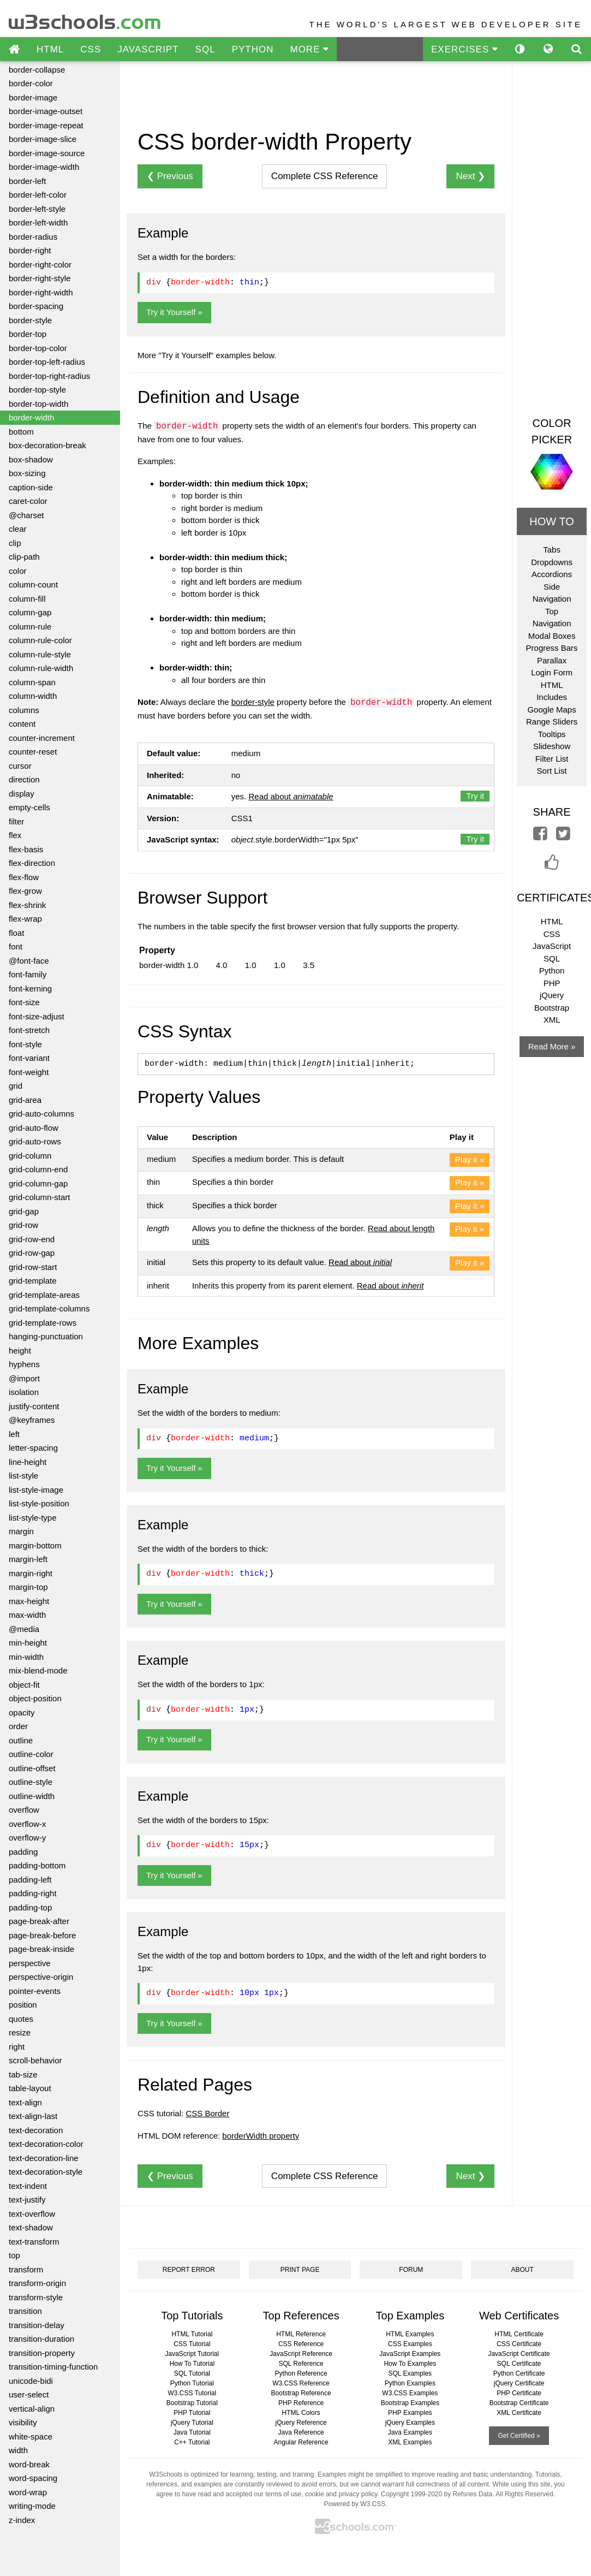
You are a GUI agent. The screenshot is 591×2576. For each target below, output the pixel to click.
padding (23, 1851)
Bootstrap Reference (301, 2393)
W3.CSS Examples (410, 2393)
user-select (29, 2394)
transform (26, 2269)
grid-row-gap (32, 1252)
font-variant (29, 1058)
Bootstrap (551, 1007)
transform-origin (37, 2283)
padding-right (33, 1893)
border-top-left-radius (47, 361)
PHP (552, 983)
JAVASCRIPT (147, 49)
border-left (27, 181)
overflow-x (27, 1824)
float (16, 932)
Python (552, 970)
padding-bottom (37, 1865)
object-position (35, 1698)
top (14, 2255)
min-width (26, 1656)
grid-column (30, 1155)
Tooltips (552, 734)
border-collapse (37, 69)
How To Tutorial (192, 2363)
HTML (50, 49)
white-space (30, 2436)
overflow (24, 1809)
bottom (21, 431)
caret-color (28, 501)
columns (24, 710)
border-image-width (44, 166)
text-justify (27, 2199)
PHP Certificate (519, 2393)
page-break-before (42, 1935)
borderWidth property (260, 2135)
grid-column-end (38, 1169)
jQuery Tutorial (192, 2422)
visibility (23, 2422)
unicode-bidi (31, 2380)
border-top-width (38, 403)
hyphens (24, 1364)
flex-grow (25, 890)
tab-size (23, 2074)
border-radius (33, 236)
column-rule (30, 626)
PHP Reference (301, 2403)
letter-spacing (33, 1447)
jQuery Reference (301, 2422)
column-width (33, 696)
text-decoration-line (44, 2158)
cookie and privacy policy (341, 2494)
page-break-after (39, 1921)
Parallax (551, 660)
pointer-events (35, 1991)
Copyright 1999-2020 (411, 2494)
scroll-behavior (35, 2060)
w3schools (85, 19)
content (22, 723)
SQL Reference (300, 2363)
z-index (22, 2520)
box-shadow (31, 459)
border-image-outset (45, 111)
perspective (30, 1963)
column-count (33, 584)
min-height (28, 1642)
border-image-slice (42, 139)
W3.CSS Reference (301, 2383)
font (15, 946)
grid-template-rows (42, 1322)
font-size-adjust (36, 1016)
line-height (27, 1462)
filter (16, 821)
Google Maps (551, 709)
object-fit (24, 1684)
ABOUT (522, 2270)
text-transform (34, 2241)
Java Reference (301, 2432)
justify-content (34, 1406)
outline (21, 1740)
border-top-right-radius (49, 376)
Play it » (469, 1159)
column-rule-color (40, 640)
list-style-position (39, 1503)
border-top (27, 334)
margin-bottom (35, 1545)
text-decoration (36, 2130)
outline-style (30, 1781)
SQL (205, 49)
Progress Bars (552, 647)
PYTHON (253, 49)
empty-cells (29, 807)
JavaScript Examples (409, 2354)
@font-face (29, 960)
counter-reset (33, 751)
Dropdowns (551, 562)
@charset (26, 515)
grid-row (23, 1225)
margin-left (28, 1559)
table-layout (30, 2088)
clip (15, 543)
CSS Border (207, 2113)
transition (25, 2311)
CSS (90, 49)
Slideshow (551, 746)
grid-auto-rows (35, 1141)
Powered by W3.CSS (354, 2504)
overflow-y (27, 1837)
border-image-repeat (46, 125)
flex (15, 835)
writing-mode (32, 2505)
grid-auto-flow (33, 1127)
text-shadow (31, 2227)
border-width (31, 417)
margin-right (30, 1573)
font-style (25, 1044)
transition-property (42, 2353)
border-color (31, 83)
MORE (309, 49)
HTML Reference (301, 2334)
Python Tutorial (192, 2383)
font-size (24, 1002)
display (21, 793)
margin (21, 1531)
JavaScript (552, 946)
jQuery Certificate (519, 2383)
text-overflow (32, 2213)
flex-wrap (25, 918)
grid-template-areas (44, 1294)
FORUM (411, 2270)
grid (15, 1085)
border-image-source (47, 153)
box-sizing (27, 473)
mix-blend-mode (38, 1670)
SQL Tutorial (192, 2373)
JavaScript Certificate (519, 2354)
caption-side (31, 487)
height (20, 1350)
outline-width (32, 1796)
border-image (33, 97)
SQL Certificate (519, 2363)
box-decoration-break (47, 445)
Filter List (552, 758)
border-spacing (36, 306)
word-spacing (33, 2478)
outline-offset (32, 1768)
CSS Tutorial (192, 2344)
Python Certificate (519, 2373)
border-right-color (40, 264)
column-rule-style (40, 654)
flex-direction (32, 863)
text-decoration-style (45, 2171)
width (18, 2450)
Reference (324, 176)
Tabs (551, 549)
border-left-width (38, 222)
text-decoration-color (46, 2143)
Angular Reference (301, 2442)
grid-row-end (32, 1239)
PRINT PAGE (300, 2270)
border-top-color (38, 348)
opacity (22, 1712)
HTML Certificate (519, 2334)
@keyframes (32, 1419)
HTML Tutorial (191, 2334)
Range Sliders (551, 721)
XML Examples (410, 2442)
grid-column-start (39, 1197)
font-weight (29, 1072)
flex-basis (26, 849)
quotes (21, 2018)
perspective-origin (41, 1976)
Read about (290, 796)
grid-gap (24, 1211)
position (23, 2004)
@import (24, 1378)
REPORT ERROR (189, 2270)
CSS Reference (301, 2344)
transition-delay (36, 2325)
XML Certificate (519, 2413)
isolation (24, 1392)
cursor (20, 765)
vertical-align (32, 2408)
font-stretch (29, 1030)
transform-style (36, 2297)
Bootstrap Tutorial (192, 2403)
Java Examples (410, 2432)
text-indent (28, 2186)
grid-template (33, 1280)
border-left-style (37, 208)
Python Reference (301, 2373)
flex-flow (24, 877)
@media (24, 1629)
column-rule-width (41, 668)
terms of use (283, 2494)
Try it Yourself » (174, 312)
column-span (32, 682)
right (17, 2046)
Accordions (552, 574)
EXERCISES (464, 49)
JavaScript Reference (301, 2354)
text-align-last (33, 2116)
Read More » (552, 1046)
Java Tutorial (192, 2432)
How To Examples (410, 2363)
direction (24, 779)
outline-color (31, 1754)
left (14, 1434)
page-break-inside (41, 1949)
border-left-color (38, 194)
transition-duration (41, 2338)
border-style (30, 320)
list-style (23, 1475)
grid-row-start (33, 1267)
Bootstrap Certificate (519, 2403)
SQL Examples (410, 2373)
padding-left (30, 1879)
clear (18, 528)
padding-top (30, 1907)
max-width (27, 1614)
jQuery (552, 995)
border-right (30, 250)
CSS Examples (410, 2344)
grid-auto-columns (41, 1113)
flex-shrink (27, 905)
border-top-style (37, 389)
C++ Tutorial (192, 2442)
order (18, 1726)
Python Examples (410, 2383)
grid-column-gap (38, 1183)
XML (552, 1019)
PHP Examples (410, 2413)
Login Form (551, 672)
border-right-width (41, 292)
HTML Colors (301, 2413)
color (18, 570)
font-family (27, 974)
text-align (25, 2102)
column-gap (30, 612)
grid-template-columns (49, 1308)
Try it (475, 795)
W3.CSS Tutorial (192, 2393)
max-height (29, 1601)
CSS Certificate (519, 2344)
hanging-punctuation (46, 1336)
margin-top (28, 1587)
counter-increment (42, 738)
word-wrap (28, 2492)
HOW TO (551, 521)
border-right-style (39, 278)
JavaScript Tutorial (192, 2354)
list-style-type (33, 1517)
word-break (29, 2464)
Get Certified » (519, 2436)
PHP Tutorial (192, 2413)
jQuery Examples (410, 2422)
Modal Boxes (552, 635)
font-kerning (30, 988)
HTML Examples (410, 2334)
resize (20, 2032)
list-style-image (36, 1489)
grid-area (25, 1100)
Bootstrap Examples (410, 2403)
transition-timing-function (53, 2366)
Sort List (552, 770)
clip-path (24, 556)
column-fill (27, 598)
